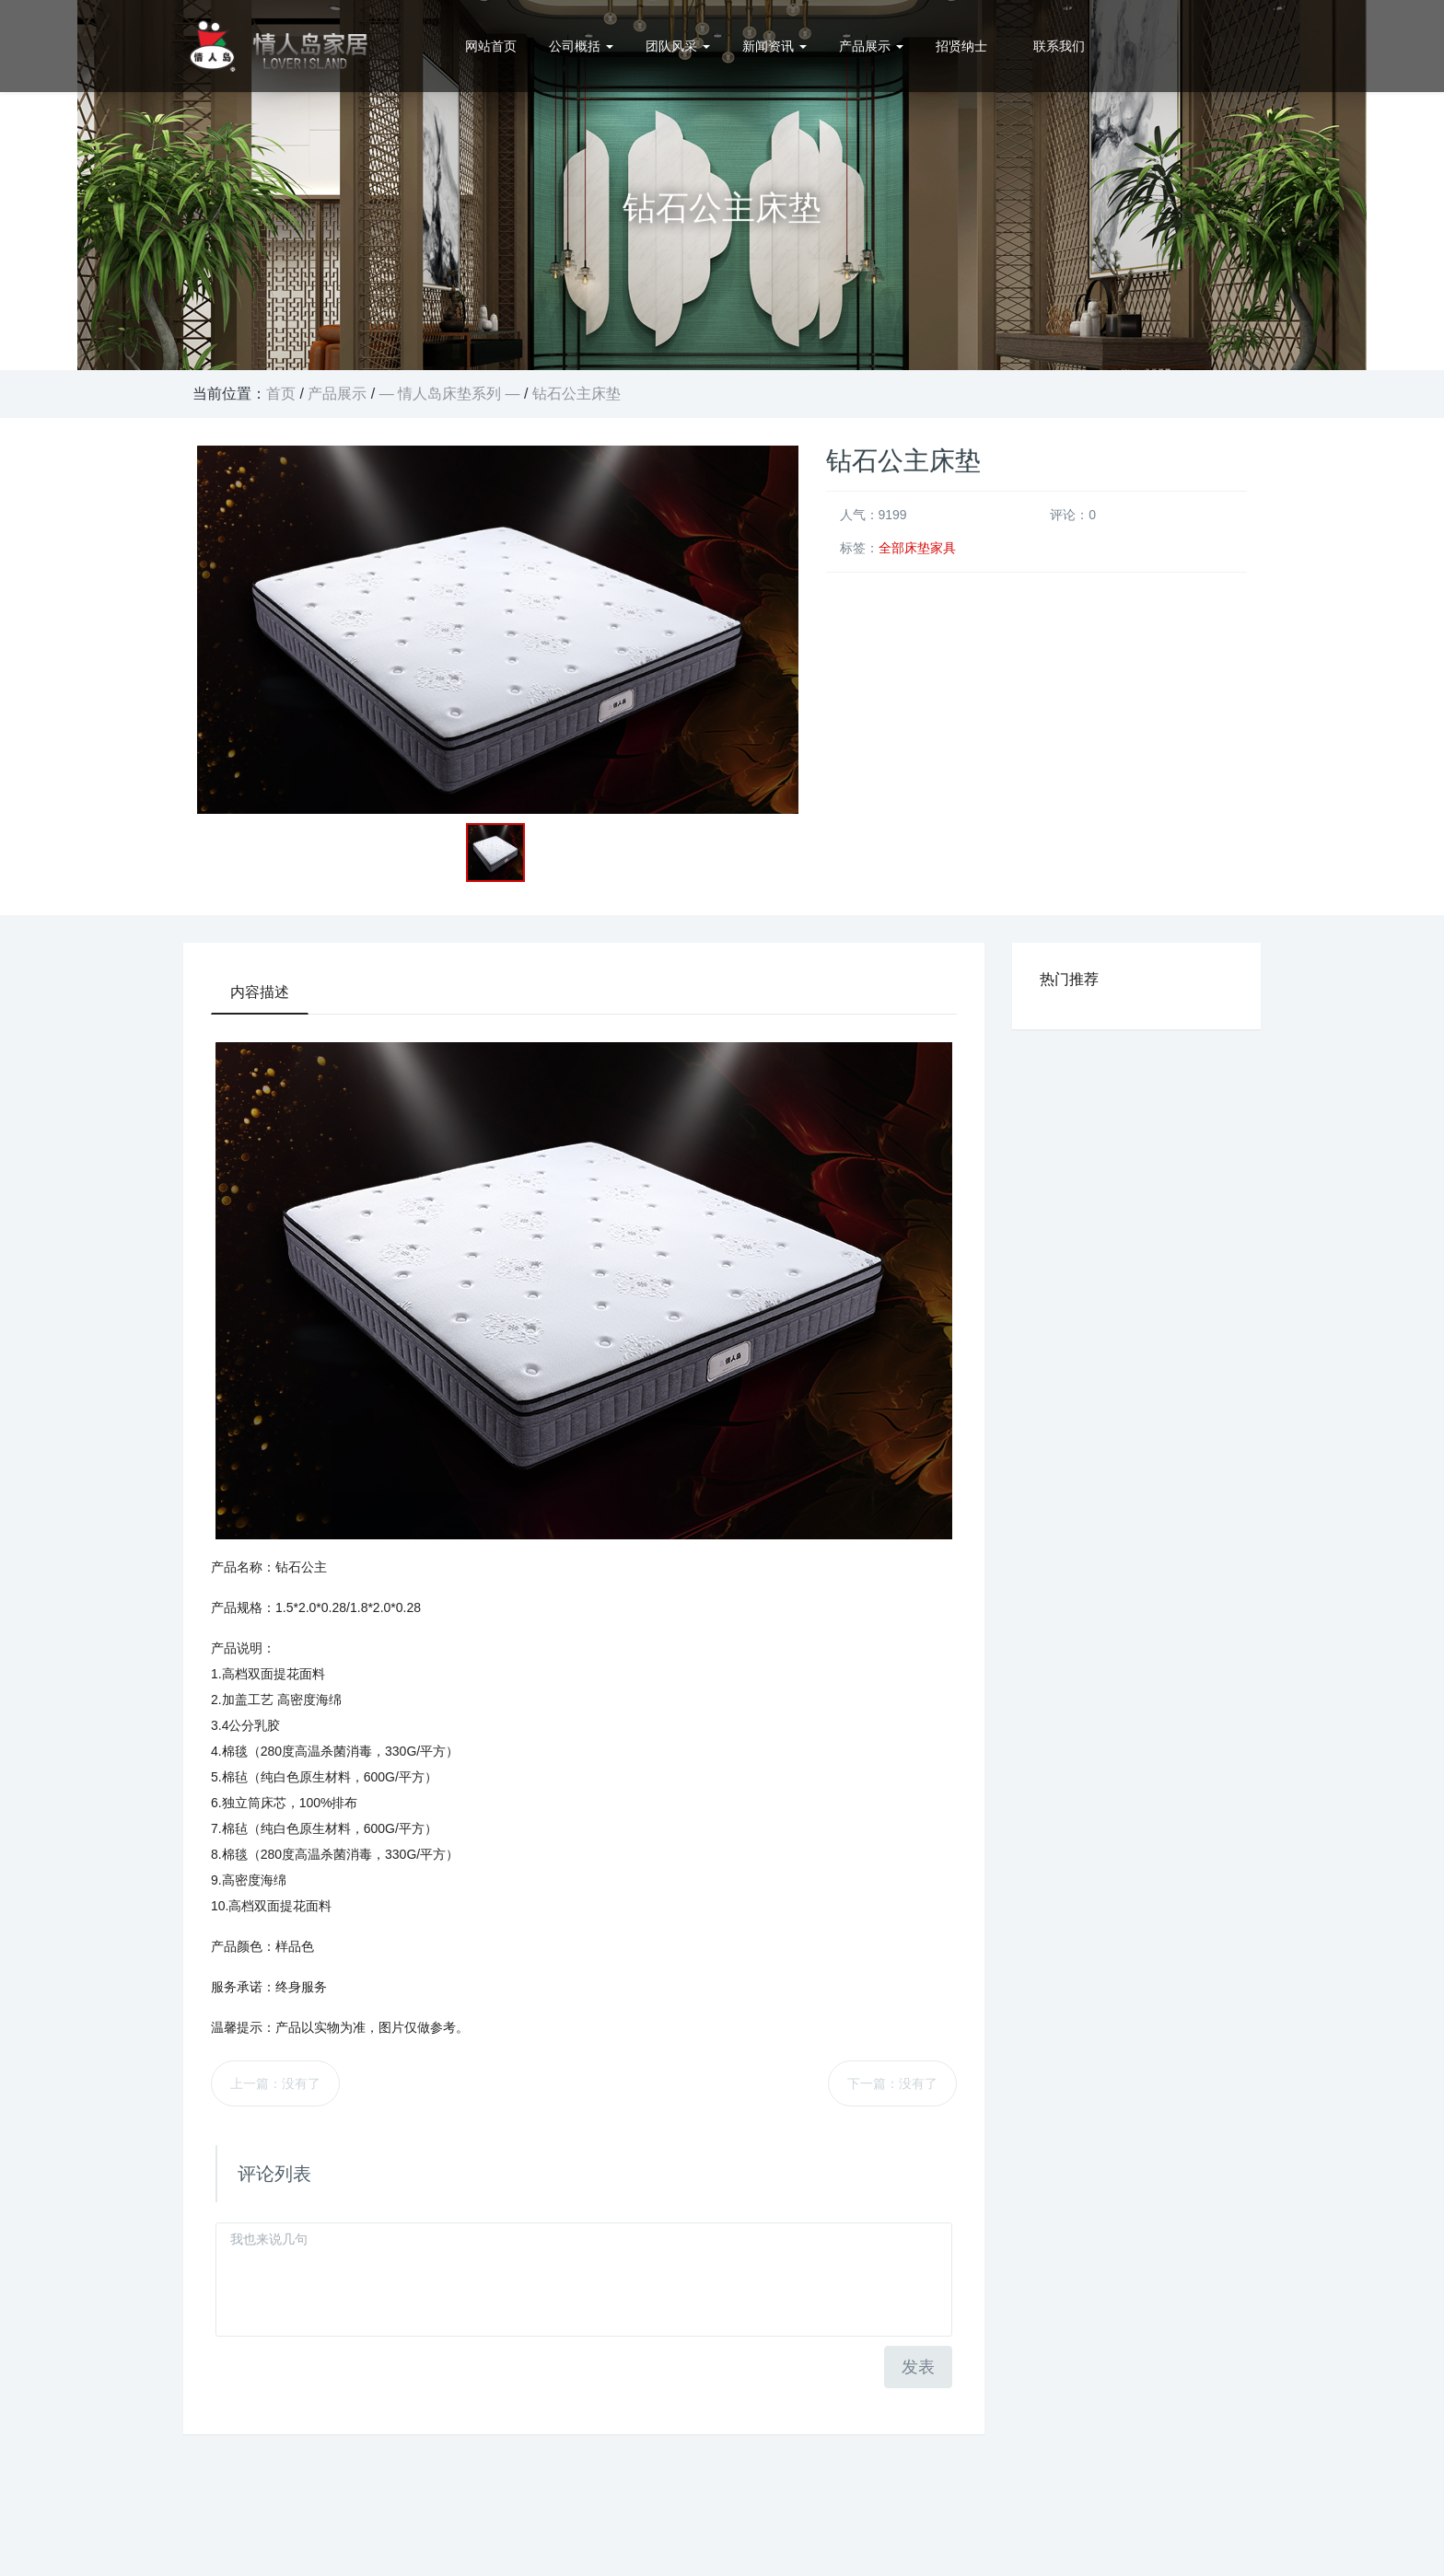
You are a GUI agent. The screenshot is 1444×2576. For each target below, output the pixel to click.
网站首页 (491, 46)
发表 (918, 2367)
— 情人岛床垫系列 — (449, 393)
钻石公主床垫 (576, 393)
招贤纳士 (961, 46)
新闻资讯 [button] (774, 46)
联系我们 (1059, 46)
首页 (281, 393)
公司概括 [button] (581, 46)
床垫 (917, 547)
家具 (943, 547)
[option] (722, 185)
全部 (891, 547)
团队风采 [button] (678, 46)
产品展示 (337, 393)
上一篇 (275, 2083)
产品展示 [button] (871, 46)
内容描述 (259, 992)
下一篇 (892, 2083)
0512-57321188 (1193, 46)
